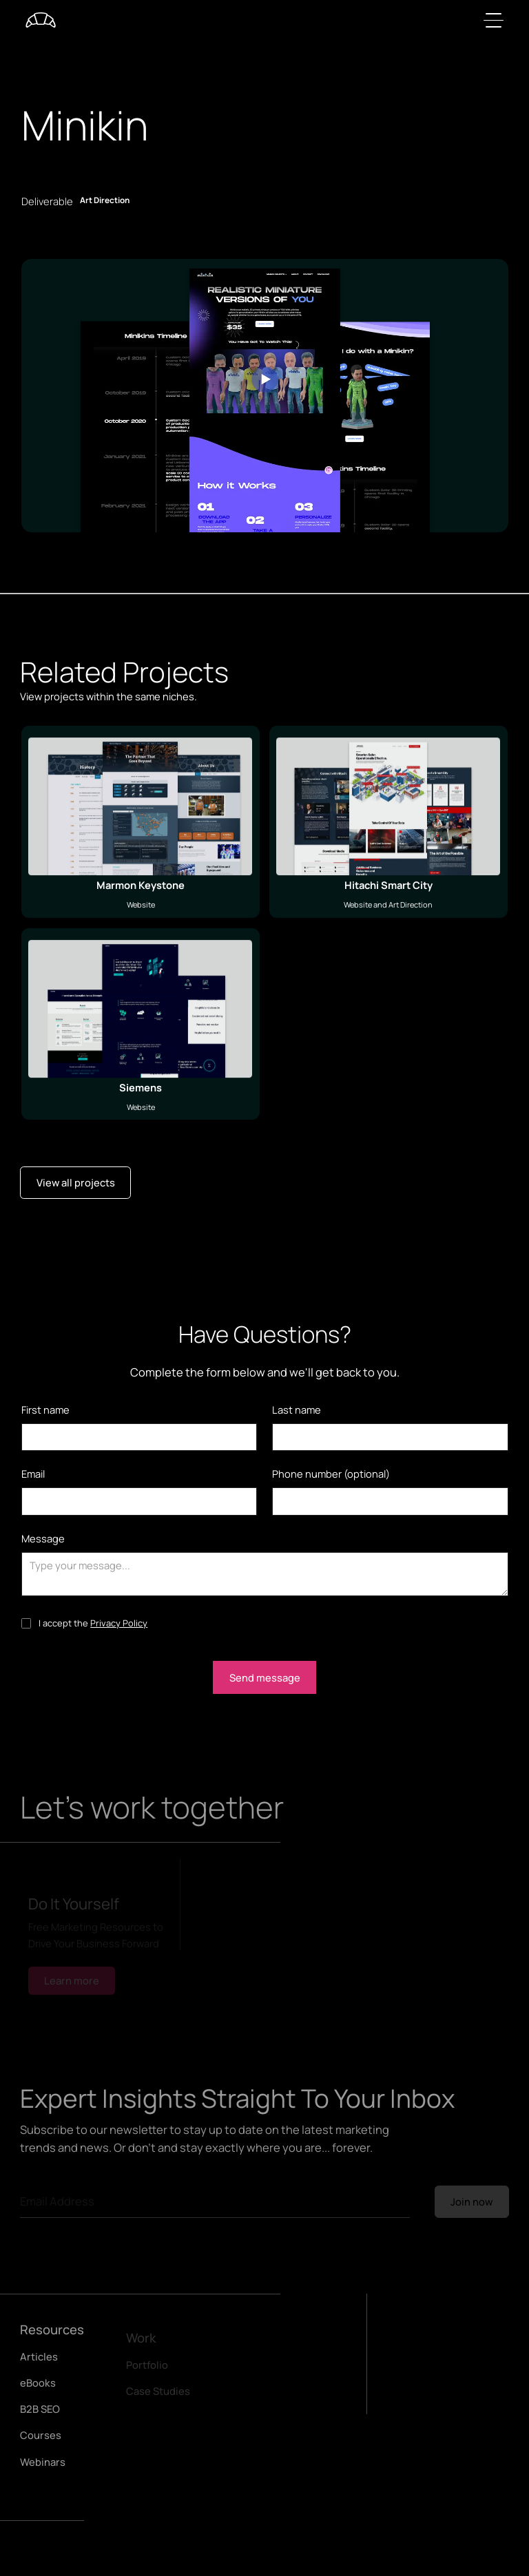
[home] (40, 20)
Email (33, 1473)
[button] (491, 20)
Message (43, 1538)
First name (45, 1409)
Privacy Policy (118, 1623)
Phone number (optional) (331, 1473)
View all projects (76, 1182)
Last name (296, 1409)
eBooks (38, 2387)
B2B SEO (40, 2413)
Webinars (42, 2466)
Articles (39, 2361)
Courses (40, 2440)
